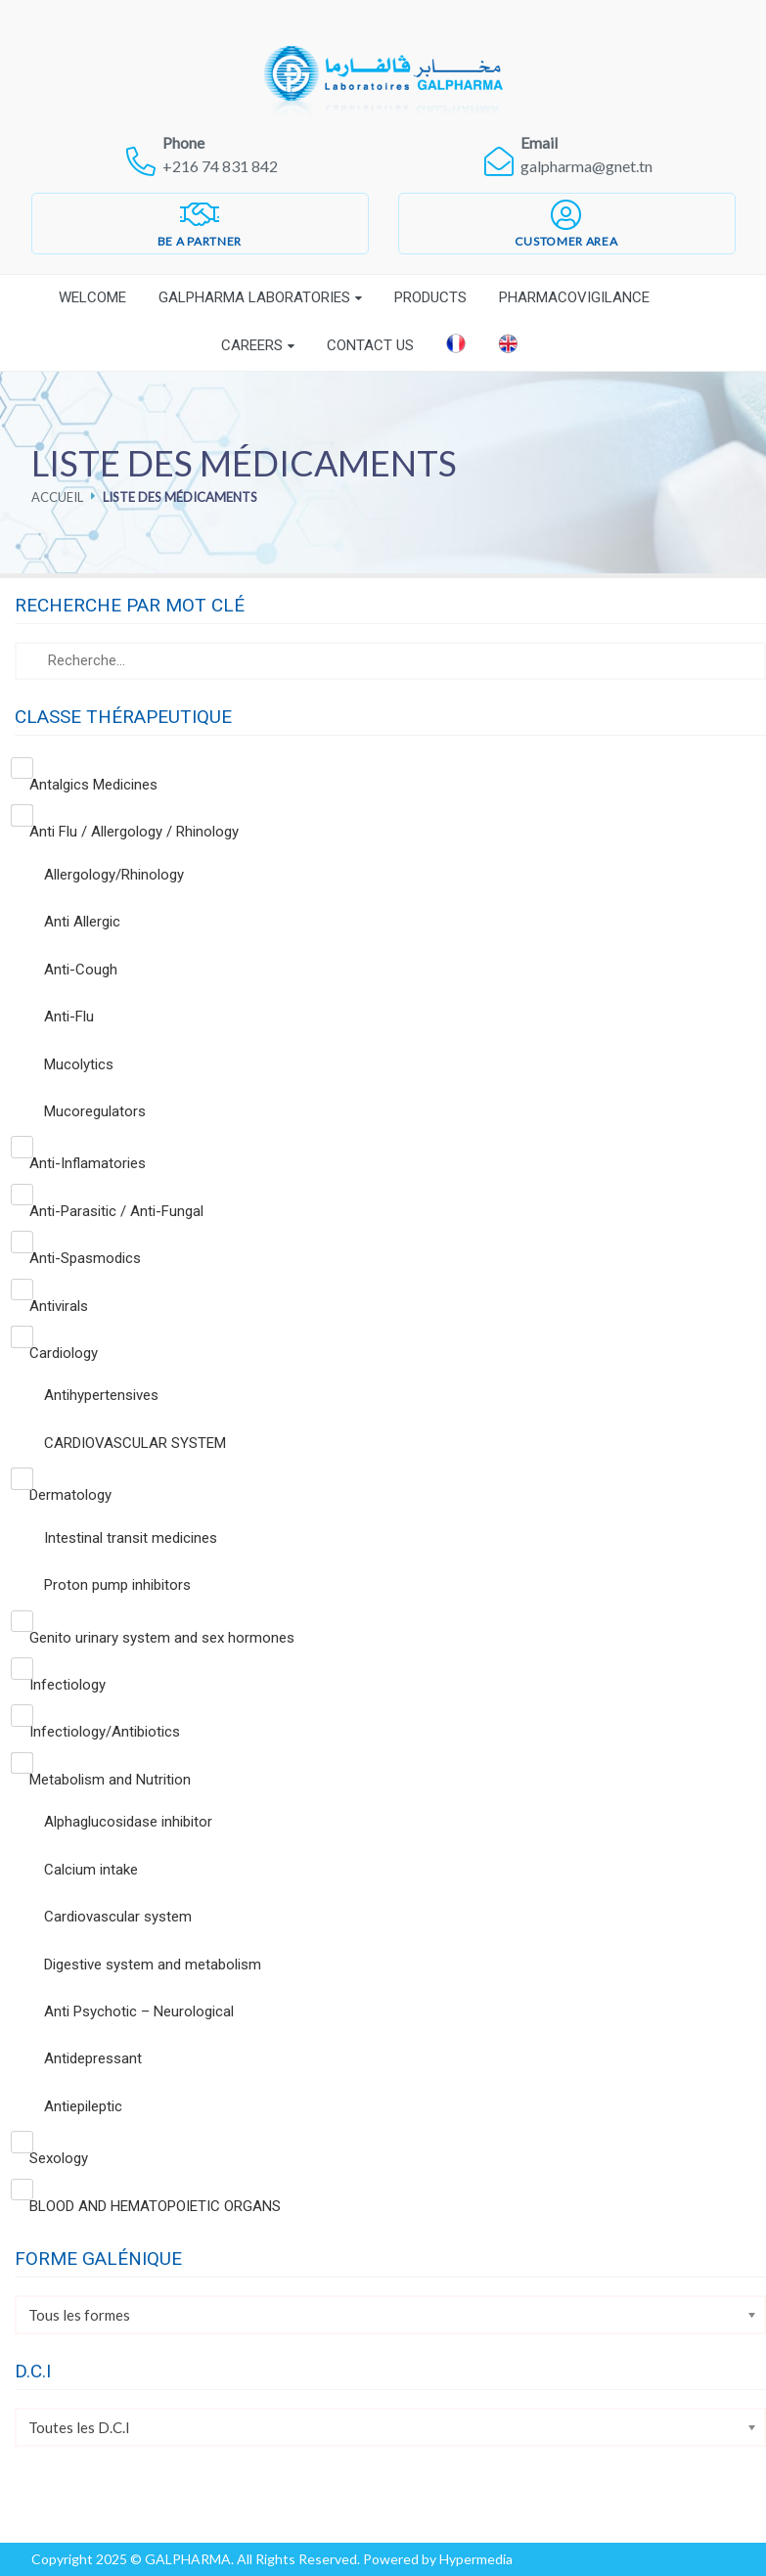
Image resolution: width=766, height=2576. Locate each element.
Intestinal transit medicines (130, 1538)
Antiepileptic (83, 2106)
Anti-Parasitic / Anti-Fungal (116, 1211)
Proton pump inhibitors (117, 1585)
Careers (252, 345)
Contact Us (370, 345)
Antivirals (58, 1306)
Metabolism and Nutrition (110, 1779)
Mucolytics (78, 1064)
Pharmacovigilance (574, 297)
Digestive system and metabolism (152, 1964)
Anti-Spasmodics (85, 1258)
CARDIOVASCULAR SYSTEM (135, 1443)
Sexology (58, 2158)
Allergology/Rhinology (114, 874)
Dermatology (70, 1495)
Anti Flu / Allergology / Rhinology (134, 831)
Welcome (92, 297)
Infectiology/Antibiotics (104, 1731)
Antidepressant (93, 2058)
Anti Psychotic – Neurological (139, 2011)
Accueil (57, 497)
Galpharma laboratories (254, 297)
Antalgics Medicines (93, 784)
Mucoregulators (95, 1111)
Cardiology (63, 1353)
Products (430, 297)
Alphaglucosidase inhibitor (128, 1821)
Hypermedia (476, 2559)
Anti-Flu (69, 1016)
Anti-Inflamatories (87, 1163)
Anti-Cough (80, 969)
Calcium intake (91, 1869)
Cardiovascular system (118, 1916)
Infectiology (67, 1685)
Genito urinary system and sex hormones (161, 1638)
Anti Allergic (82, 921)
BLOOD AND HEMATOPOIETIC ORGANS (155, 2206)
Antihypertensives (101, 1395)
